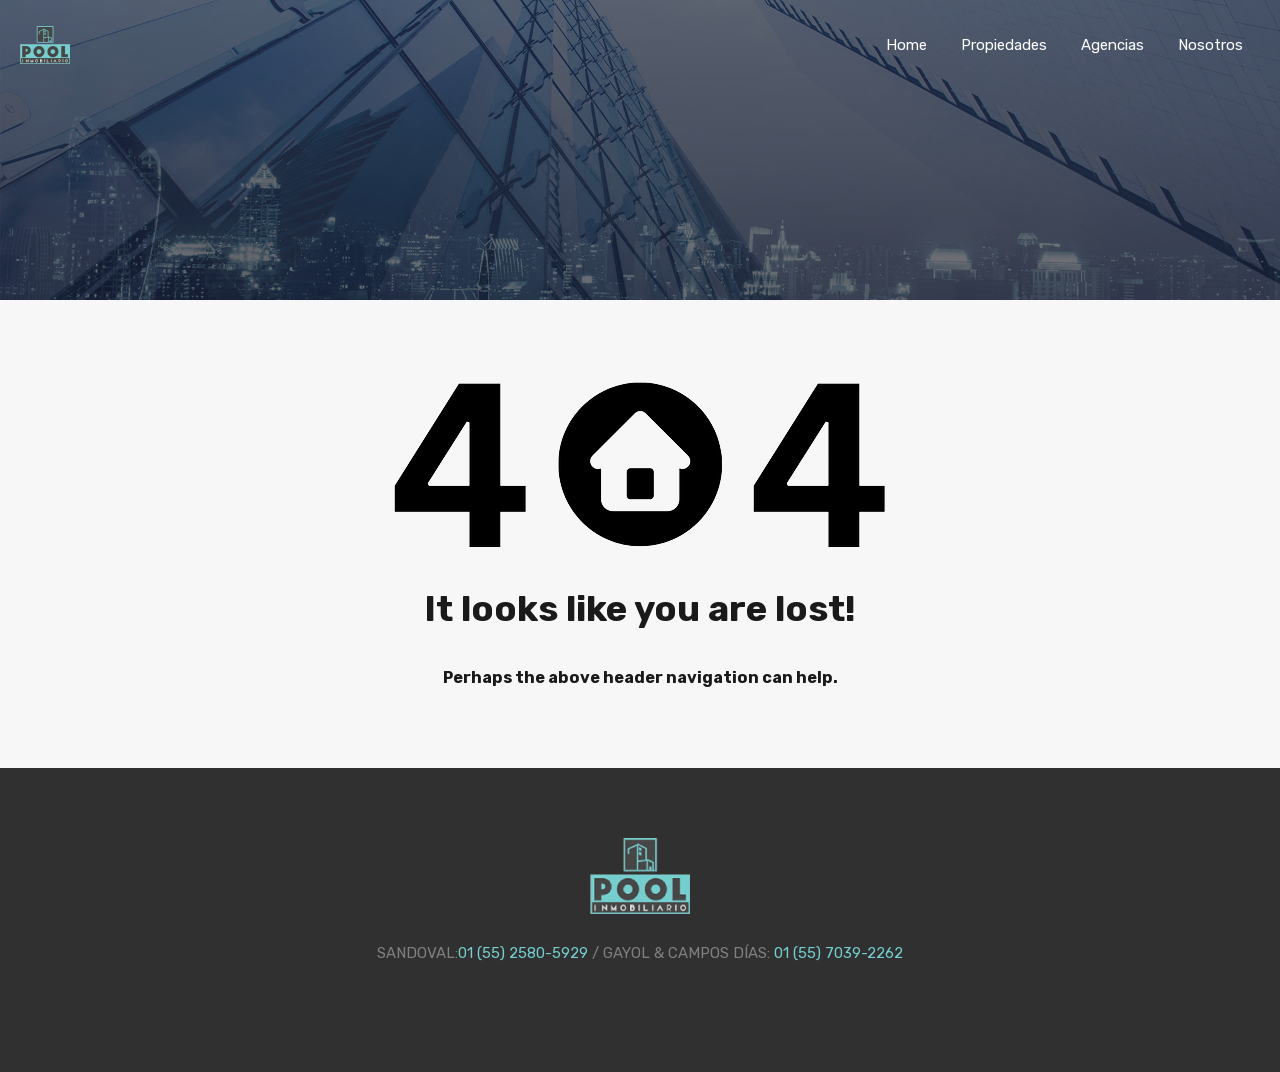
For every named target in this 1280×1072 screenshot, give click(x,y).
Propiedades (1004, 45)
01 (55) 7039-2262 (838, 953)
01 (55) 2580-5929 (523, 953)
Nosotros (1210, 45)
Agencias (1112, 45)
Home (906, 45)
